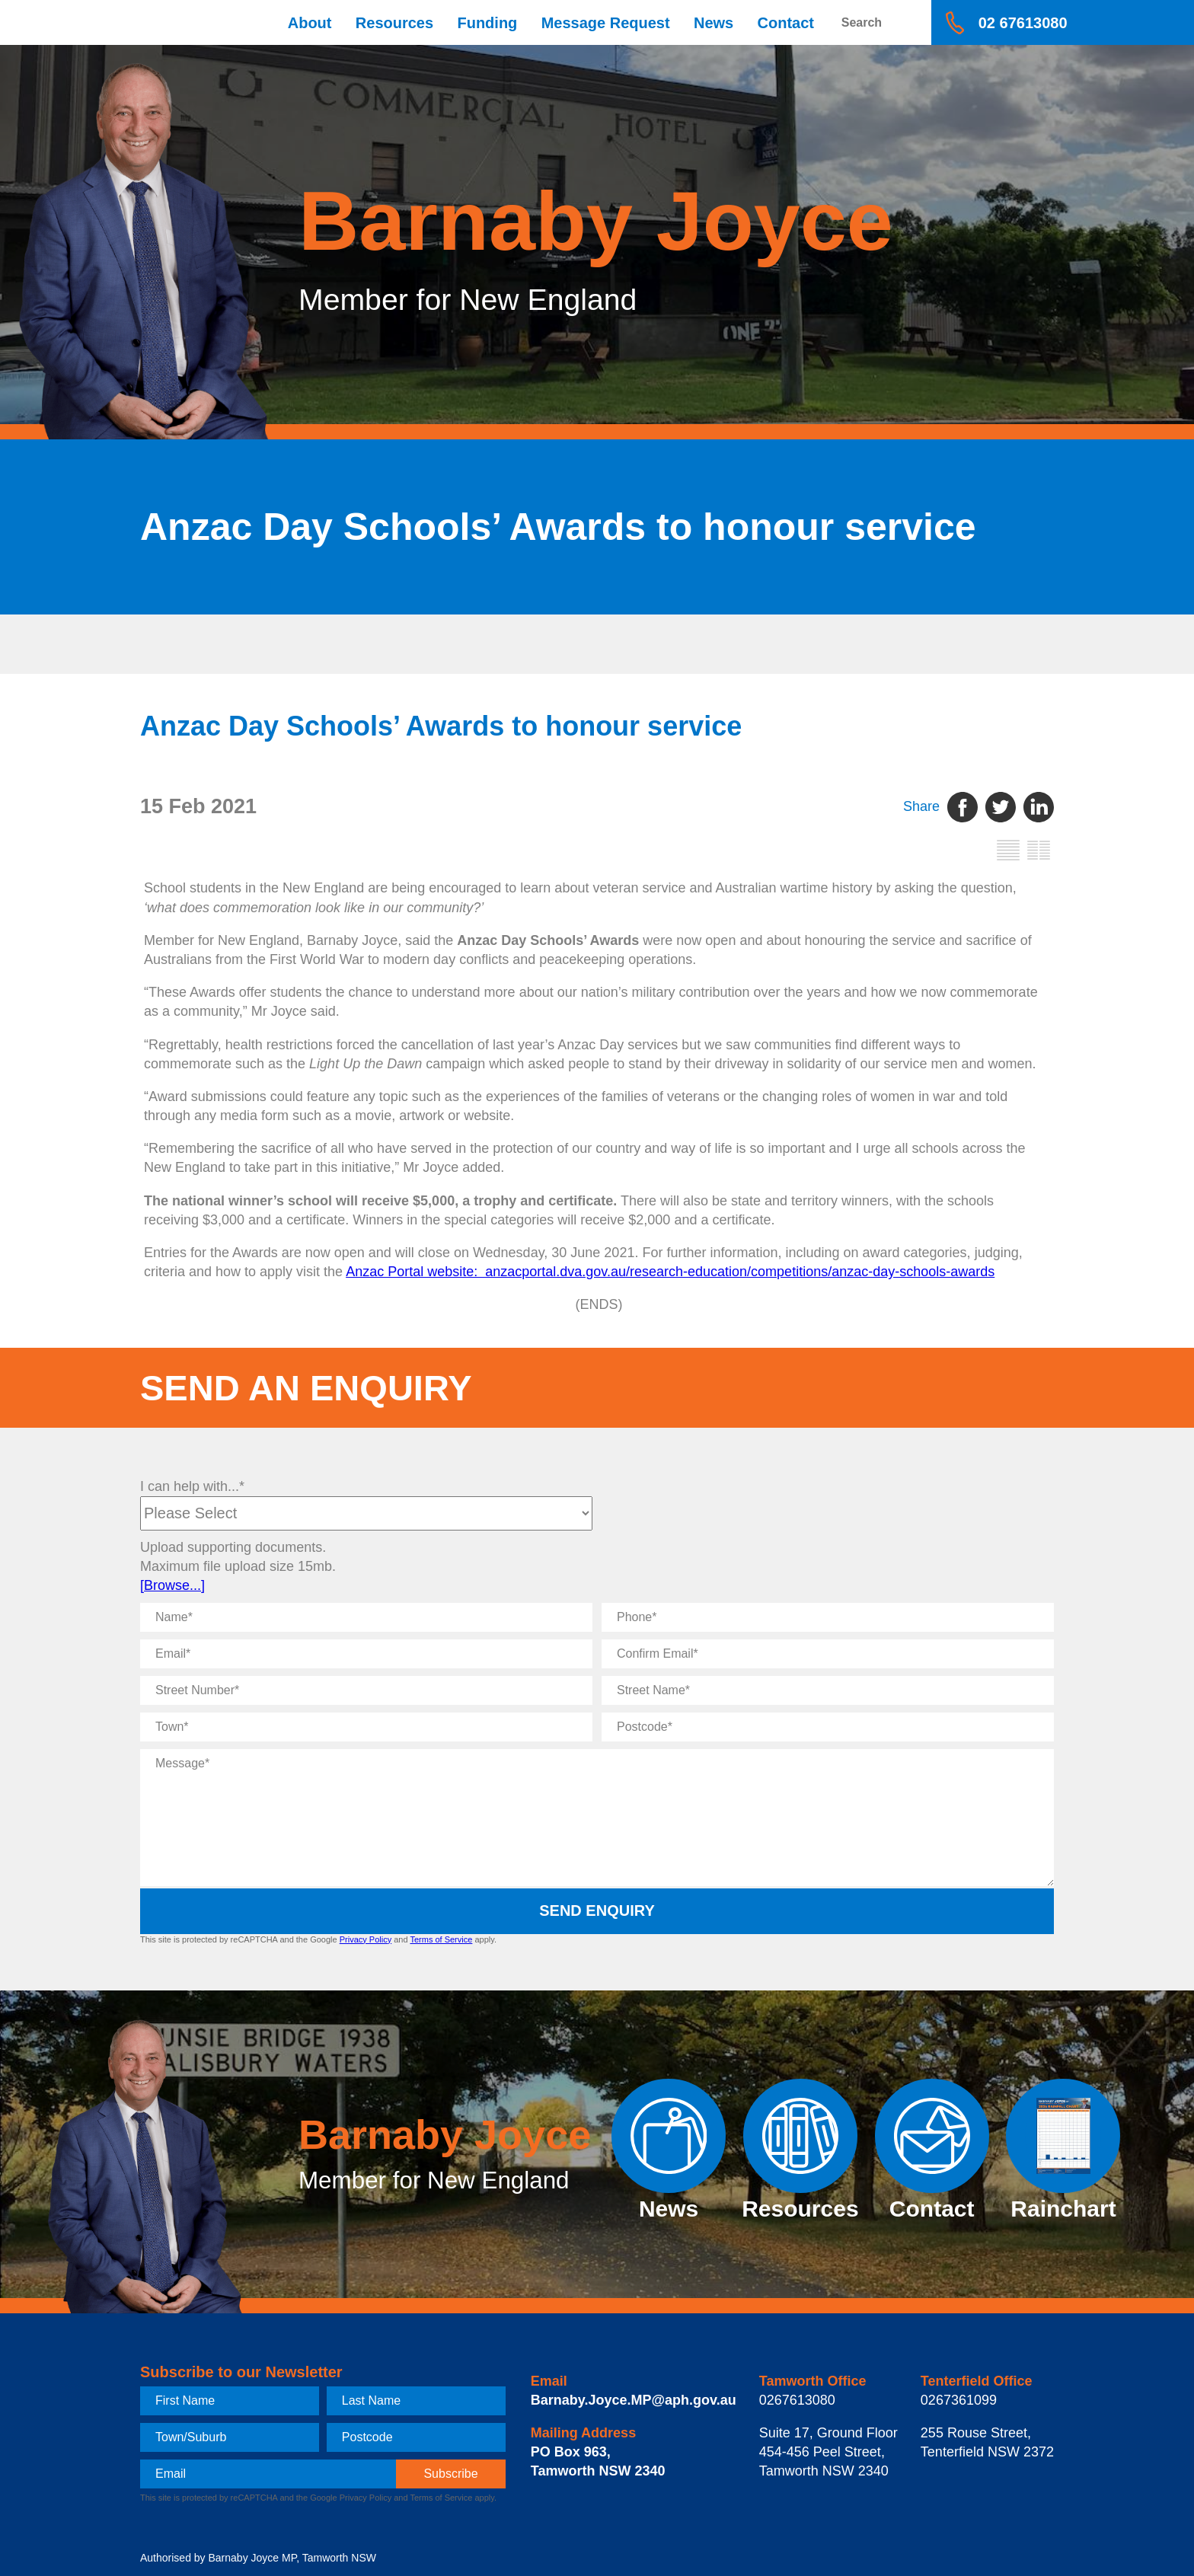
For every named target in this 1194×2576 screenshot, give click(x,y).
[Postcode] (828, 1727)
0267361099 (959, 2400)
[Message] (597, 1817)
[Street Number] (366, 1690)
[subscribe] (451, 2473)
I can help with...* (192, 1486)
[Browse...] (172, 1585)
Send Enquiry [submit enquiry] (597, 1910)
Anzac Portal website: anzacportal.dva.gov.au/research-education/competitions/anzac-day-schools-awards (670, 1271)
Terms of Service (441, 1939)
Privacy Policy (365, 1939)
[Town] (366, 1727)
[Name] (366, 1617)
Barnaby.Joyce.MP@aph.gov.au (633, 2400)
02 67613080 (1023, 22)
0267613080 (797, 2400)
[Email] (366, 1653)
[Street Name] (828, 1690)
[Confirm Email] (828, 1653)
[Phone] (828, 1617)
